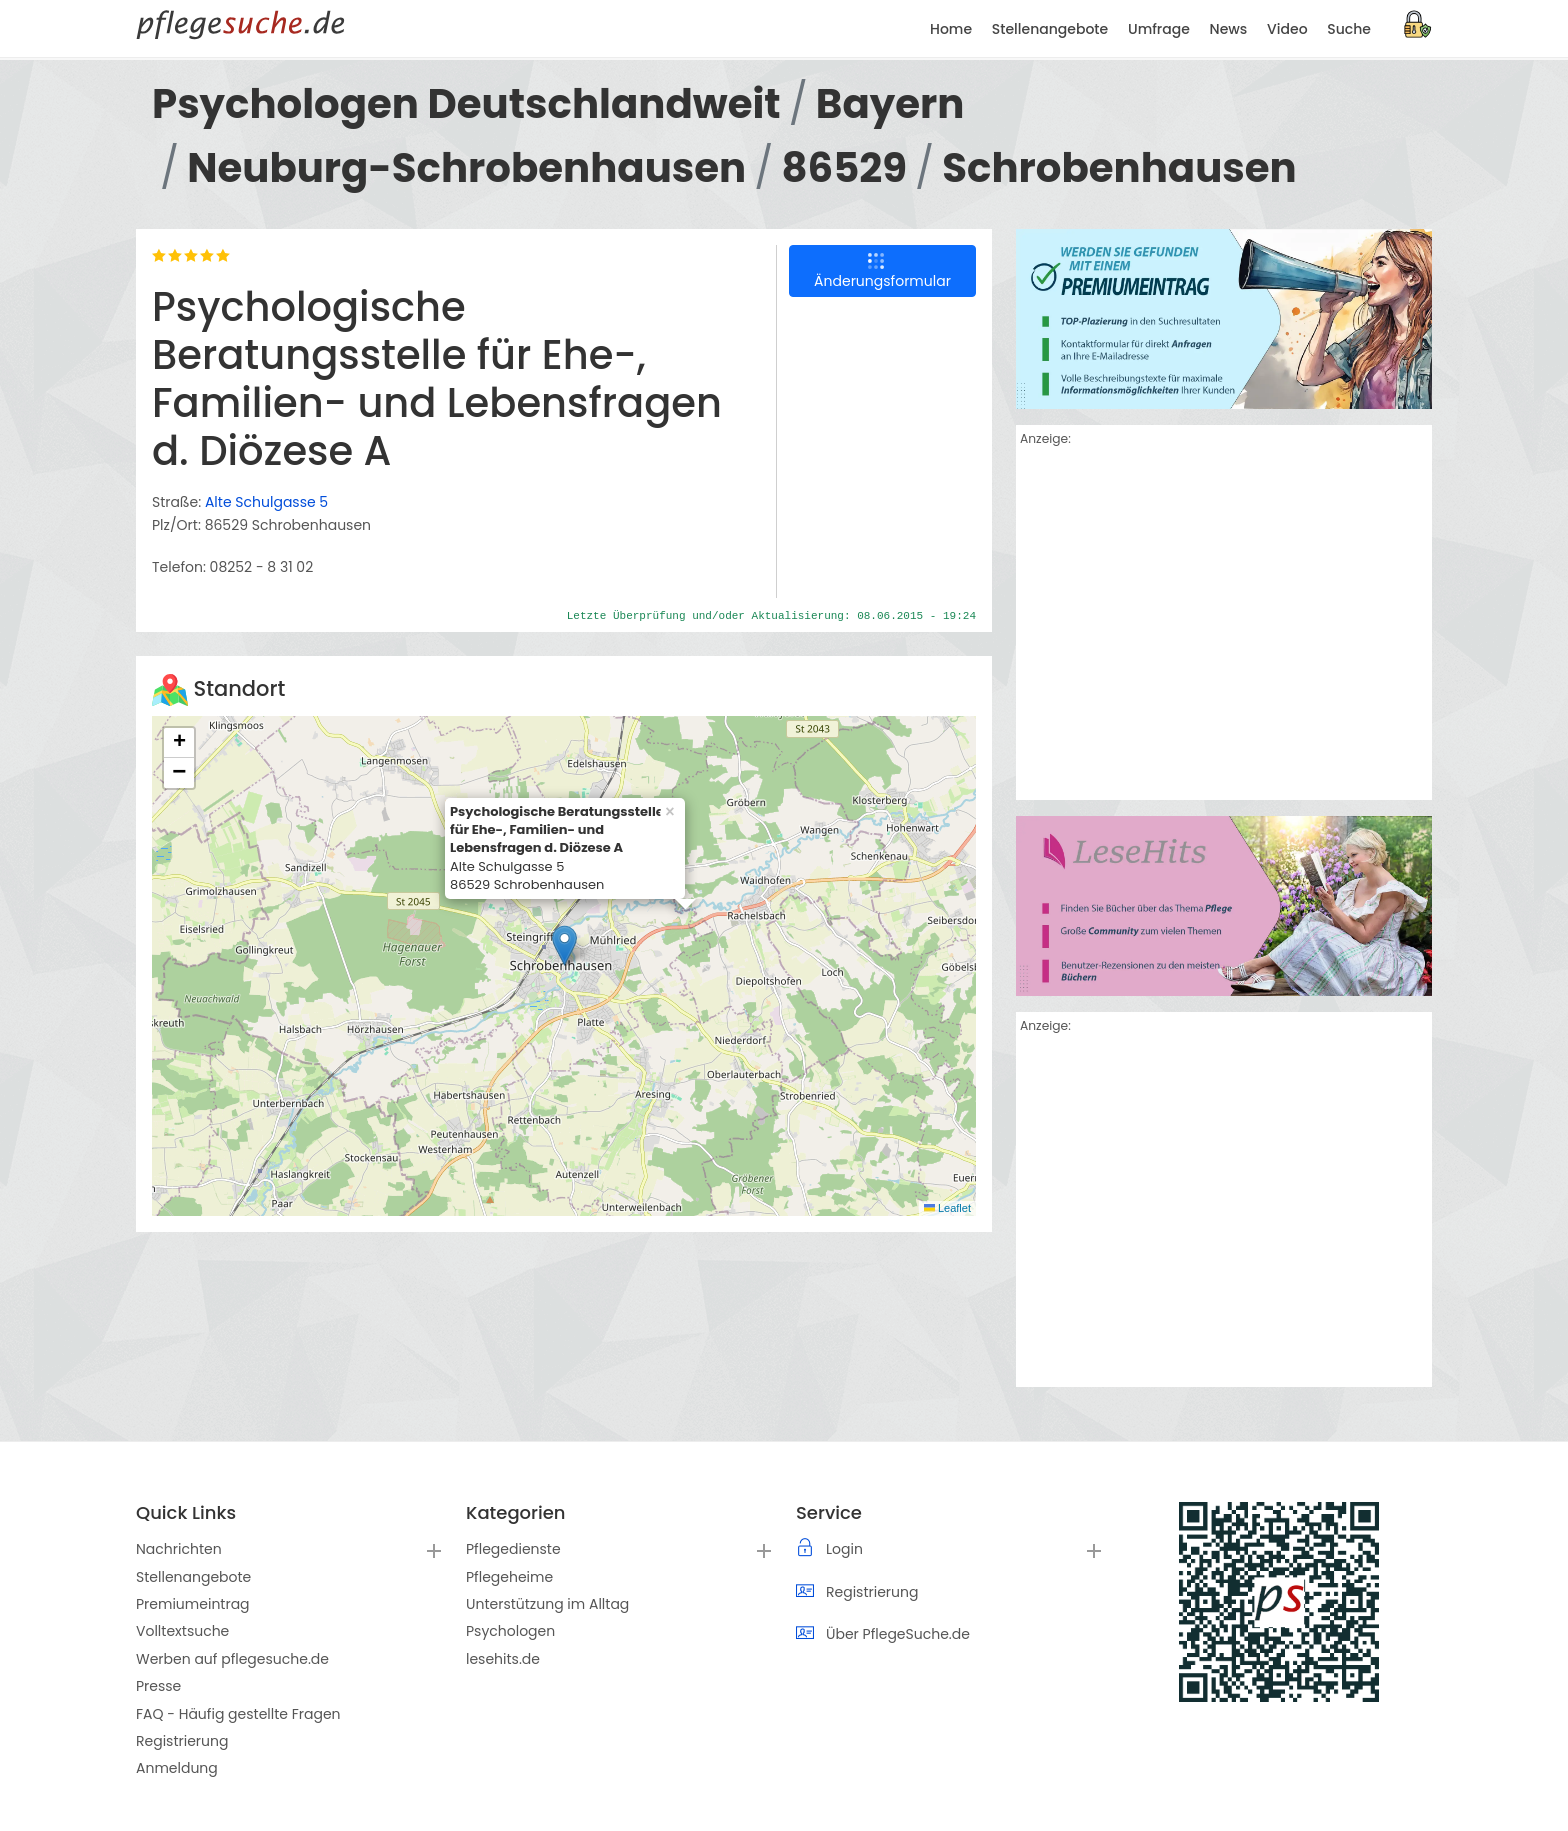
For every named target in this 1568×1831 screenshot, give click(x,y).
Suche (1349, 29)
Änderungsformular (882, 272)
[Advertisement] (1224, 626)
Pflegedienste (513, 1549)
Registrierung (182, 1741)
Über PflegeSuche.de (898, 1634)
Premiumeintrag (193, 1604)
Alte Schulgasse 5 (266, 502)
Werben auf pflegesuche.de (232, 1659)
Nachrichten (179, 1549)
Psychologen (510, 1631)
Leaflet (947, 1208)
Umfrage (1159, 29)
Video (1287, 29)
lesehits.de (503, 1659)
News (1229, 29)
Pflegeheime (509, 1577)
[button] (564, 945)
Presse (158, 1686)
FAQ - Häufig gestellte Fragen (238, 1714)
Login (844, 1549)
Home (951, 29)
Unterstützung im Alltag (547, 1604)
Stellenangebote (193, 1577)
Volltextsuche (182, 1631)
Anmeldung (177, 1768)
